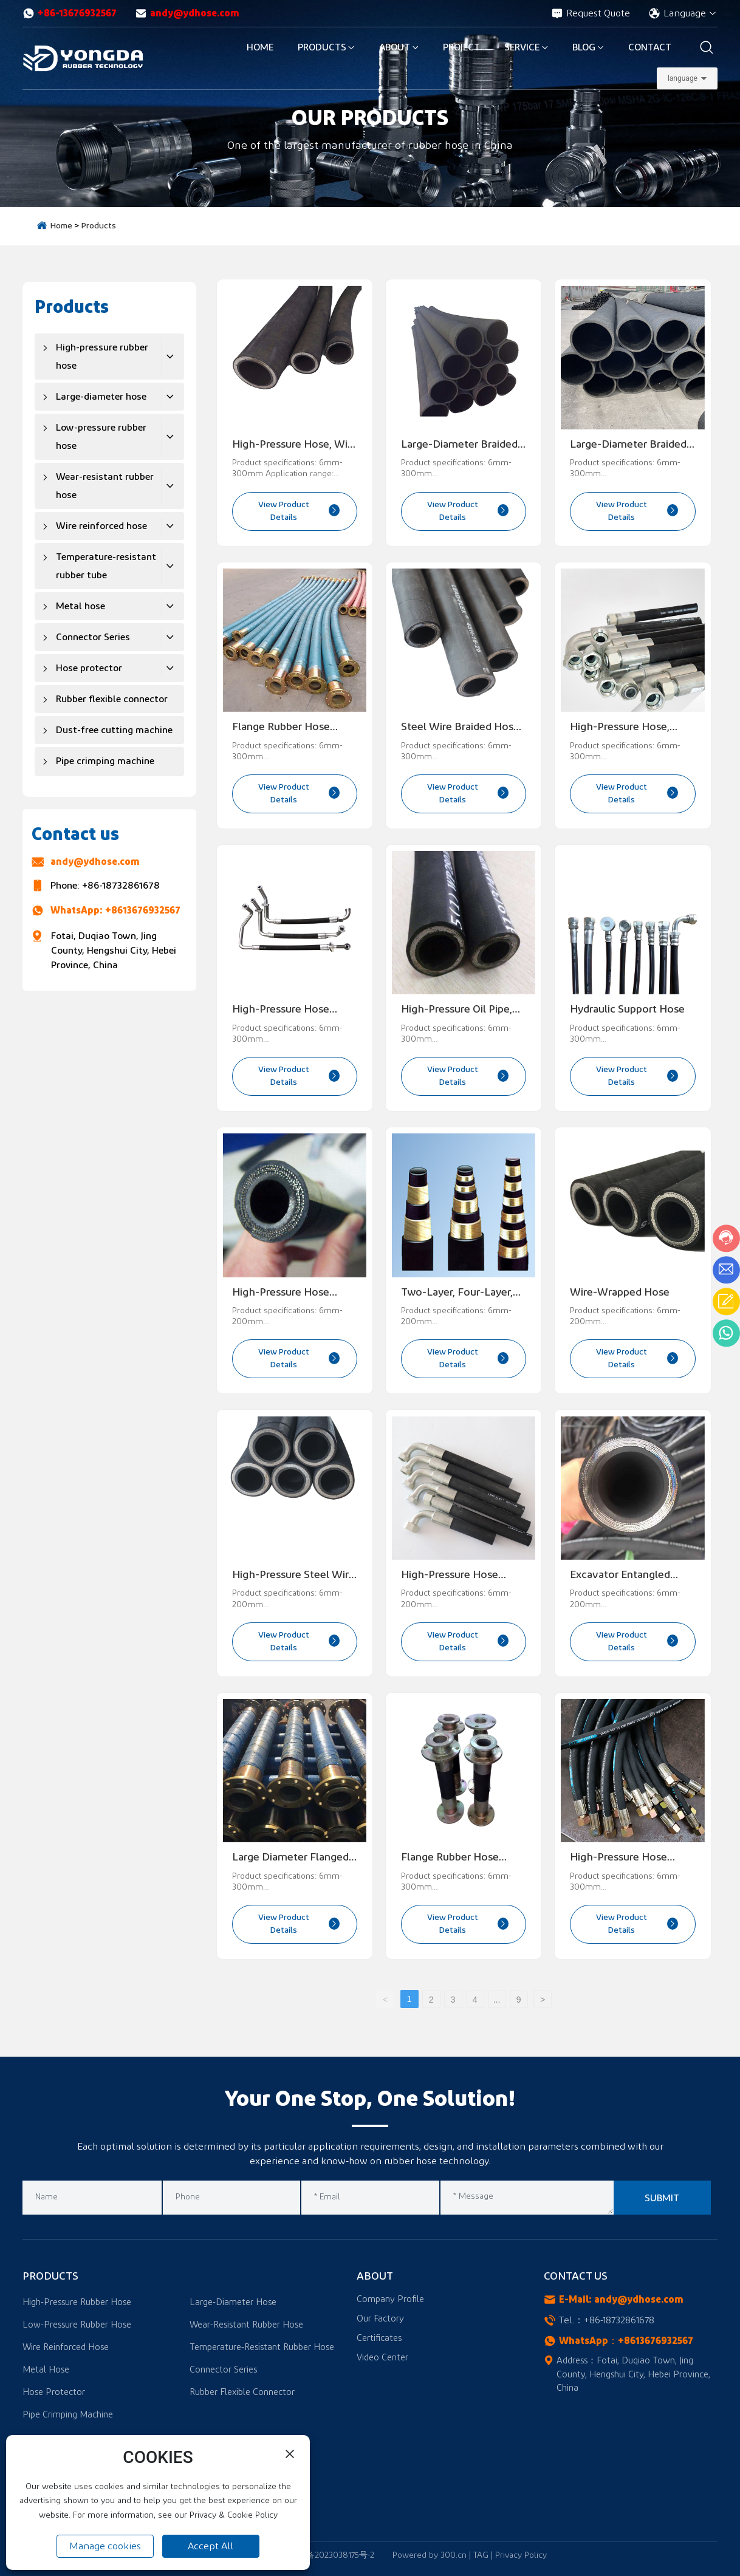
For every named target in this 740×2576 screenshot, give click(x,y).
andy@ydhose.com (187, 13)
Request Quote (590, 13)
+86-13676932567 (69, 13)
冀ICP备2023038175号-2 (330, 2555)
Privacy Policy (521, 2555)
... (497, 1999)
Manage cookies (105, 2546)
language (682, 78)
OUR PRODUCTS (370, 118)
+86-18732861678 (121, 885)
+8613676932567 (142, 910)
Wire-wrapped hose (620, 1292)
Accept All (210, 2546)
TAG (480, 2555)
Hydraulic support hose (627, 1009)
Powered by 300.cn (429, 2555)
